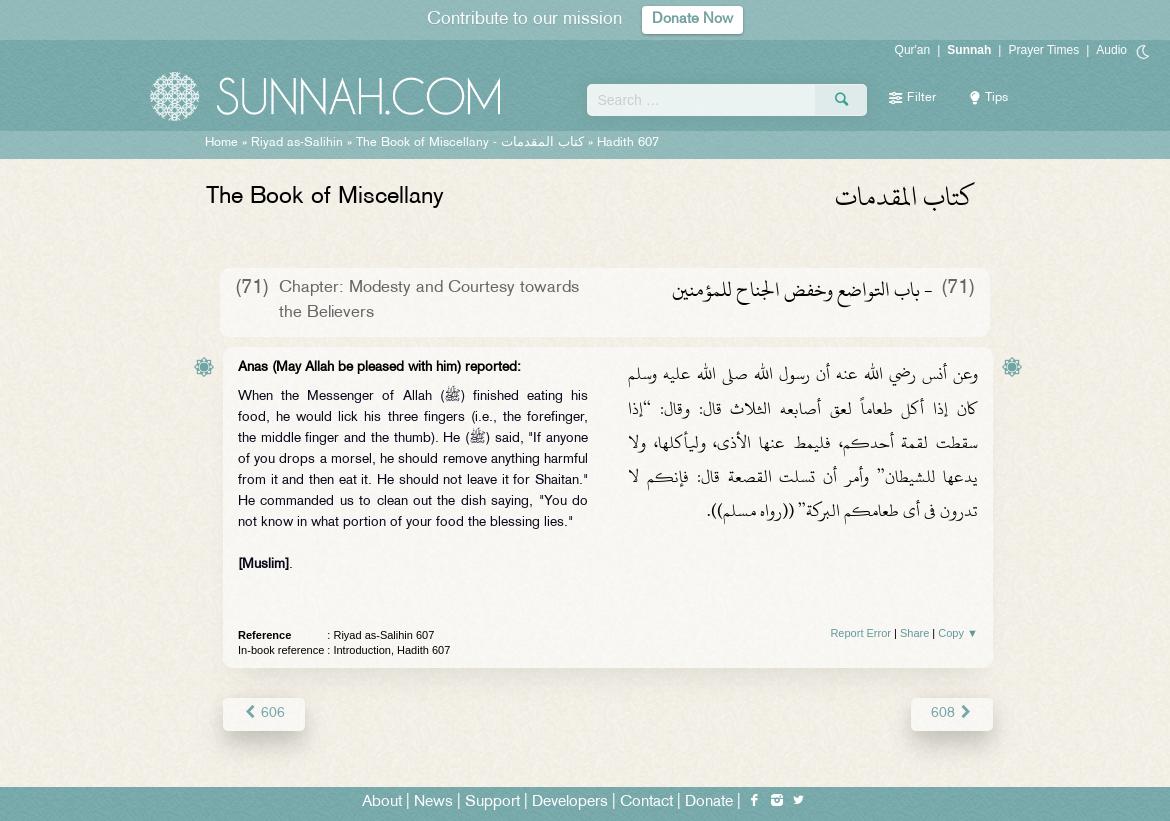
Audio (1111, 50)
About (382, 802)
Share (914, 633)
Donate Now (693, 19)
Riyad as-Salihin (297, 143)
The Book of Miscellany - (470, 143)
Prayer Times (1043, 50)
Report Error (860, 633)
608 (952, 713)
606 (263, 713)
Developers (570, 802)
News (433, 802)
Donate (709, 802)
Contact (646, 802)
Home (221, 143)
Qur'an (913, 50)
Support (492, 802)
